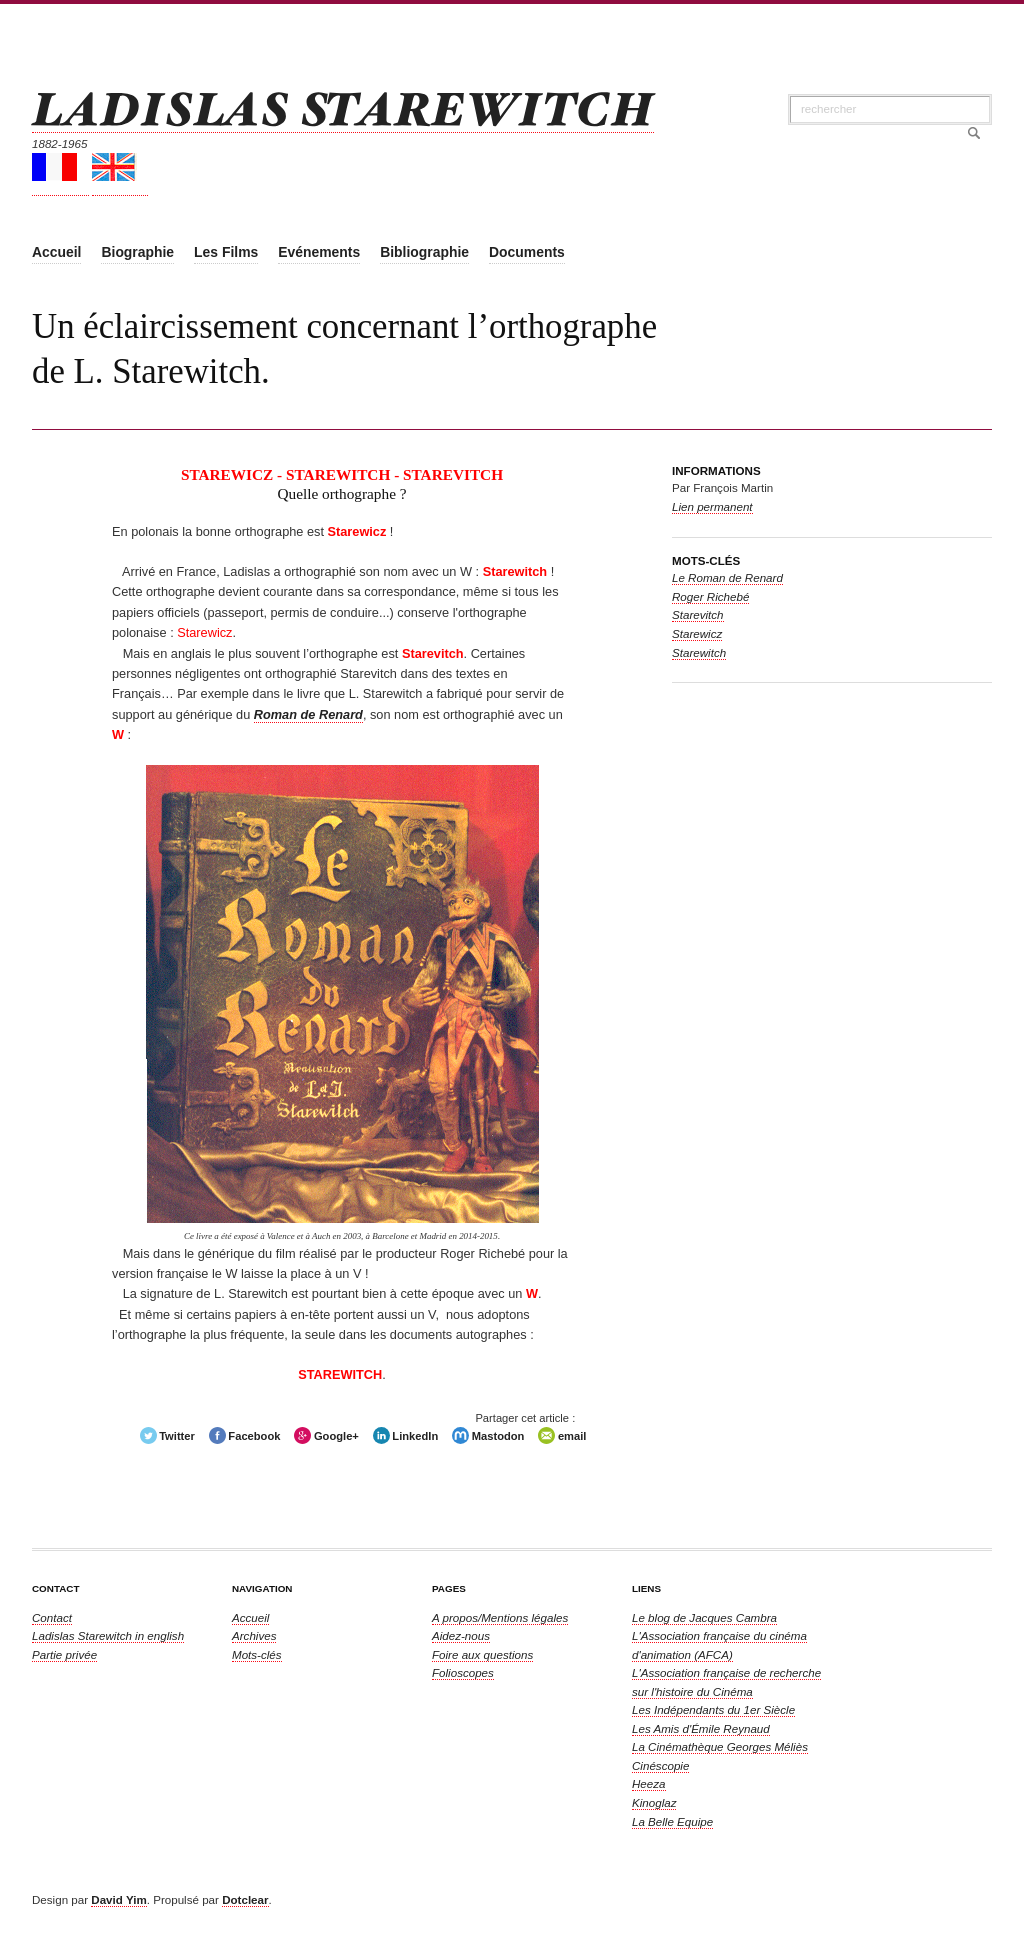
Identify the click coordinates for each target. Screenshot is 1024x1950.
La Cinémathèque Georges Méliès (720, 1746)
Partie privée (64, 1654)
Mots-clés (257, 1654)
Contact (52, 1617)
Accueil (250, 1617)
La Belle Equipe (672, 1821)
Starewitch (699, 652)
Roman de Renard (308, 714)
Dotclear (245, 1899)
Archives (254, 1635)
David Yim (118, 1899)
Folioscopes (463, 1672)
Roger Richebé (710, 596)
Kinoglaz (654, 1802)
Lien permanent (712, 506)
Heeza (649, 1783)
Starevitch (698, 614)
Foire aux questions (482, 1654)
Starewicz (697, 633)
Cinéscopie (660, 1765)
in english (108, 1635)
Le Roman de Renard (727, 577)
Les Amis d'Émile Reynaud (701, 1728)
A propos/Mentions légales (500, 1617)
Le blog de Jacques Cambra (704, 1617)
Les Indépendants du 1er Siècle (713, 1709)
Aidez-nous (461, 1635)
